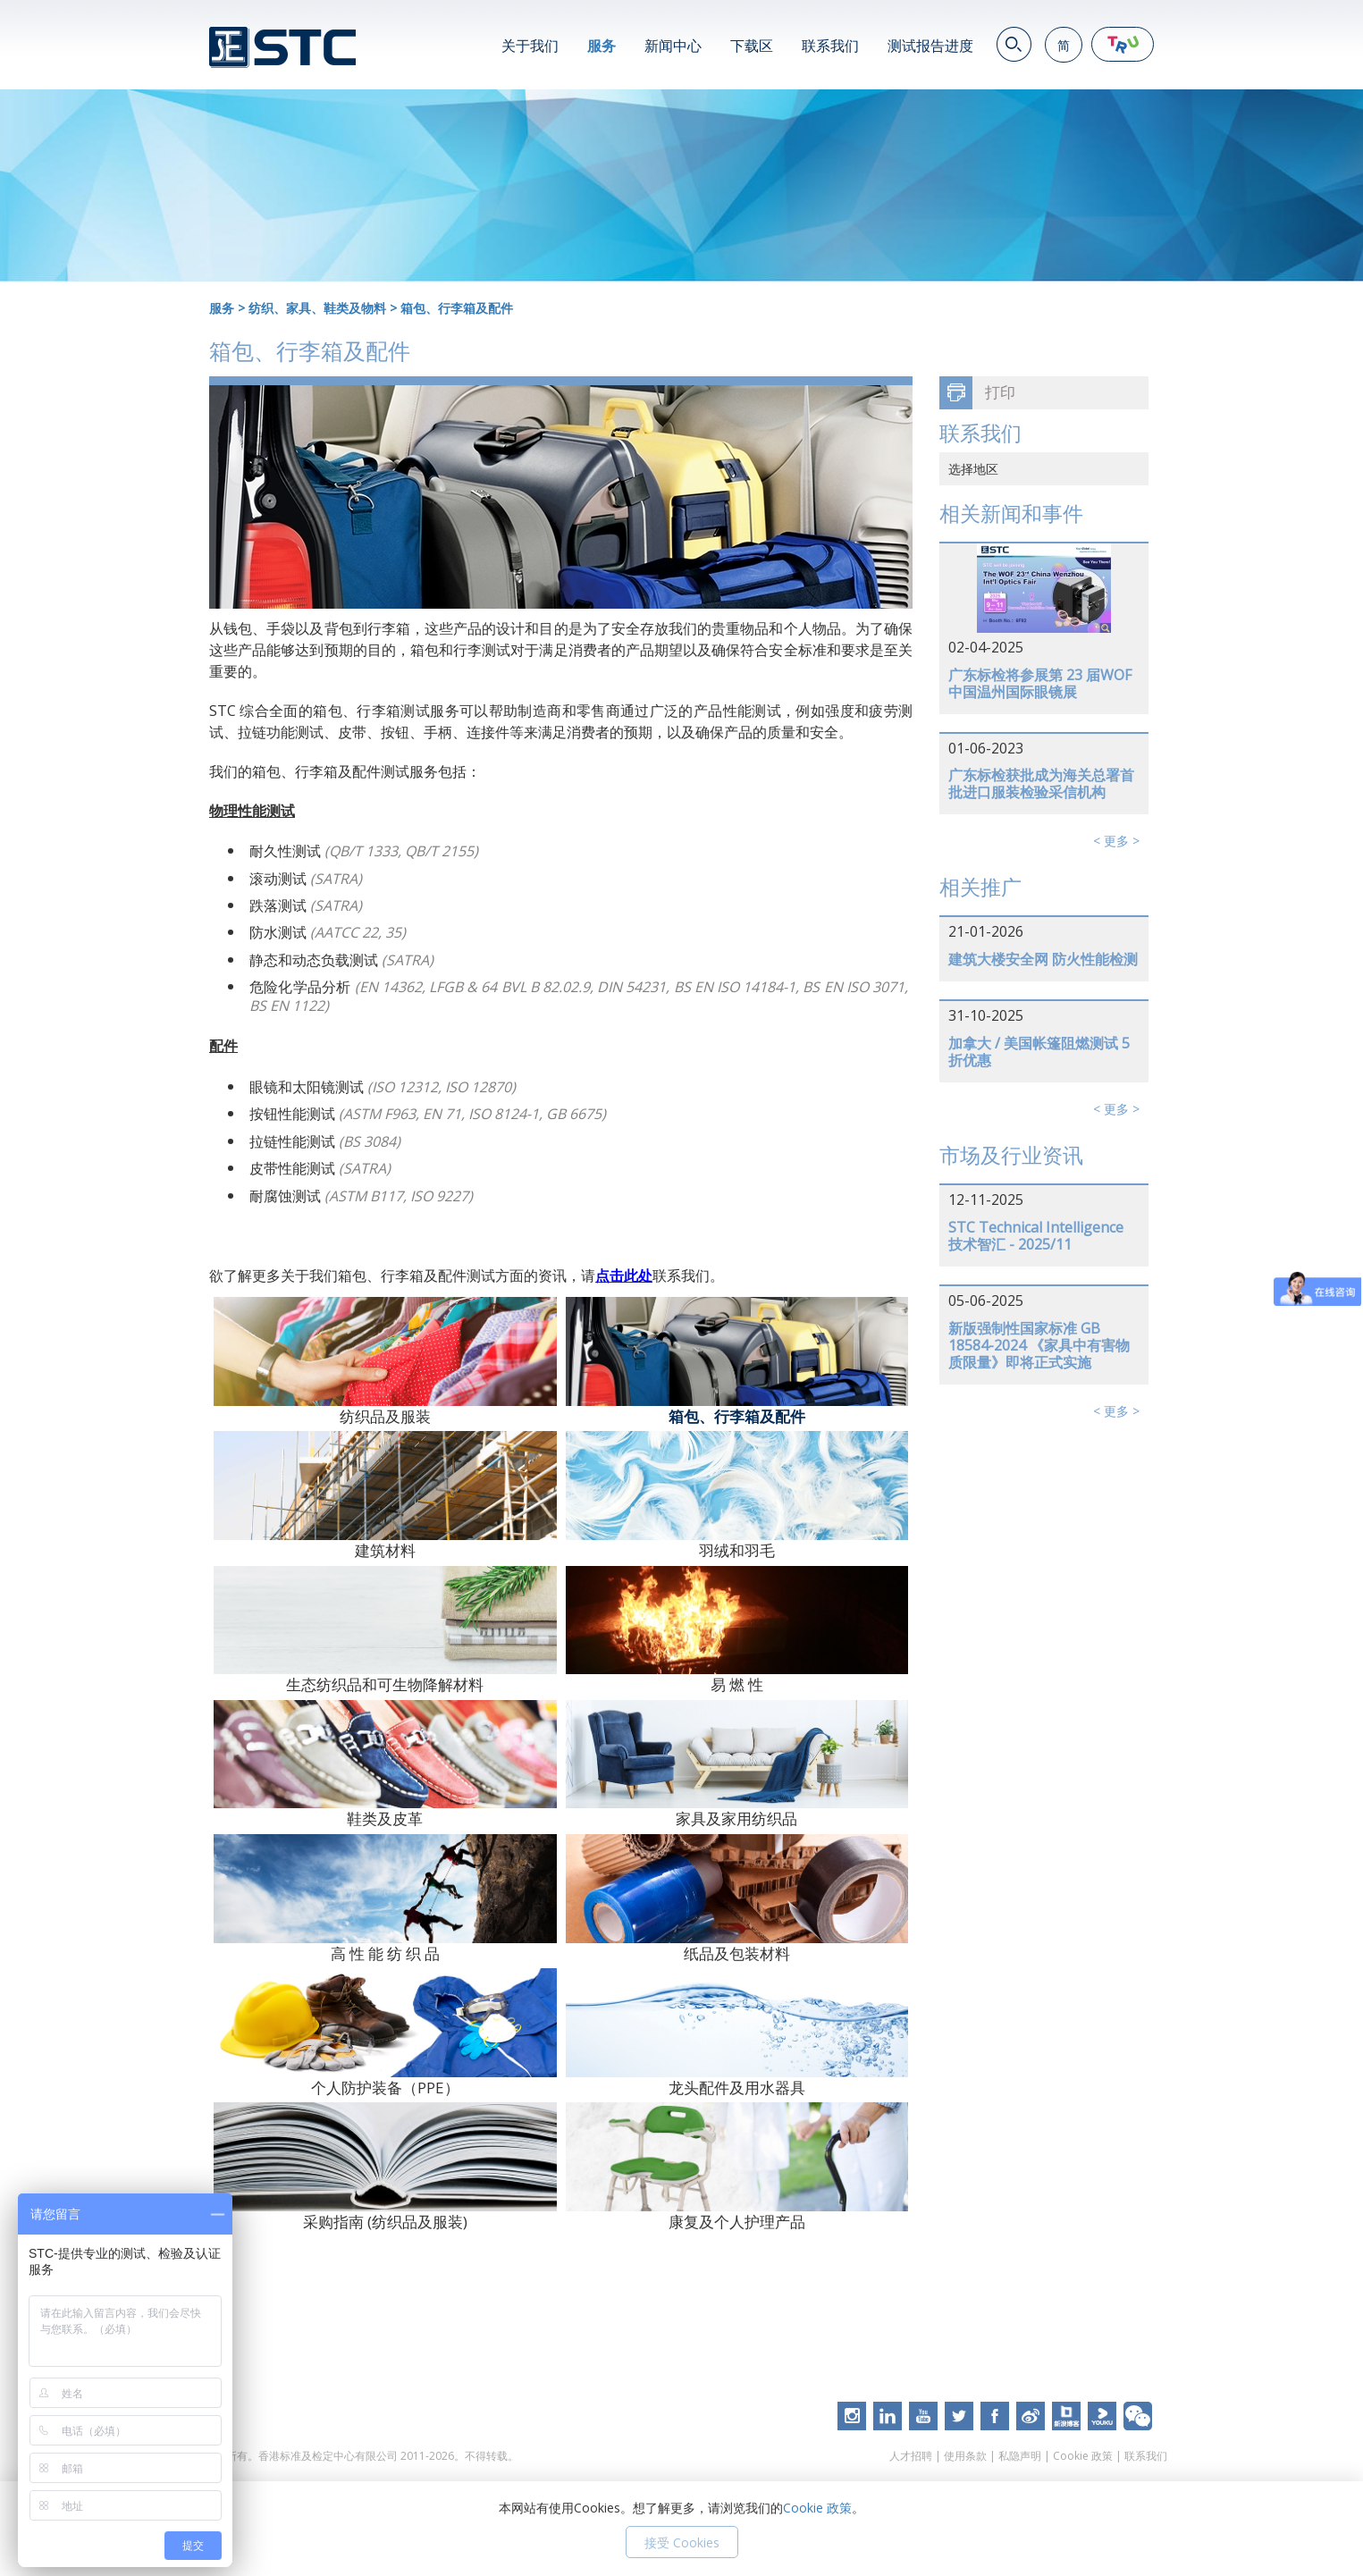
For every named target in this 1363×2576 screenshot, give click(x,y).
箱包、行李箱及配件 (456, 307)
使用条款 (965, 2455)
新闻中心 (673, 45)
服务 (601, 45)
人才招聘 (910, 2455)
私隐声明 (1019, 2455)
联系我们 (830, 45)
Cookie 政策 (1083, 2455)
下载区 (751, 45)
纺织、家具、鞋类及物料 (317, 307)
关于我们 (530, 45)
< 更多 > (1116, 840)
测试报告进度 (930, 45)
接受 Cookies (681, 2542)
